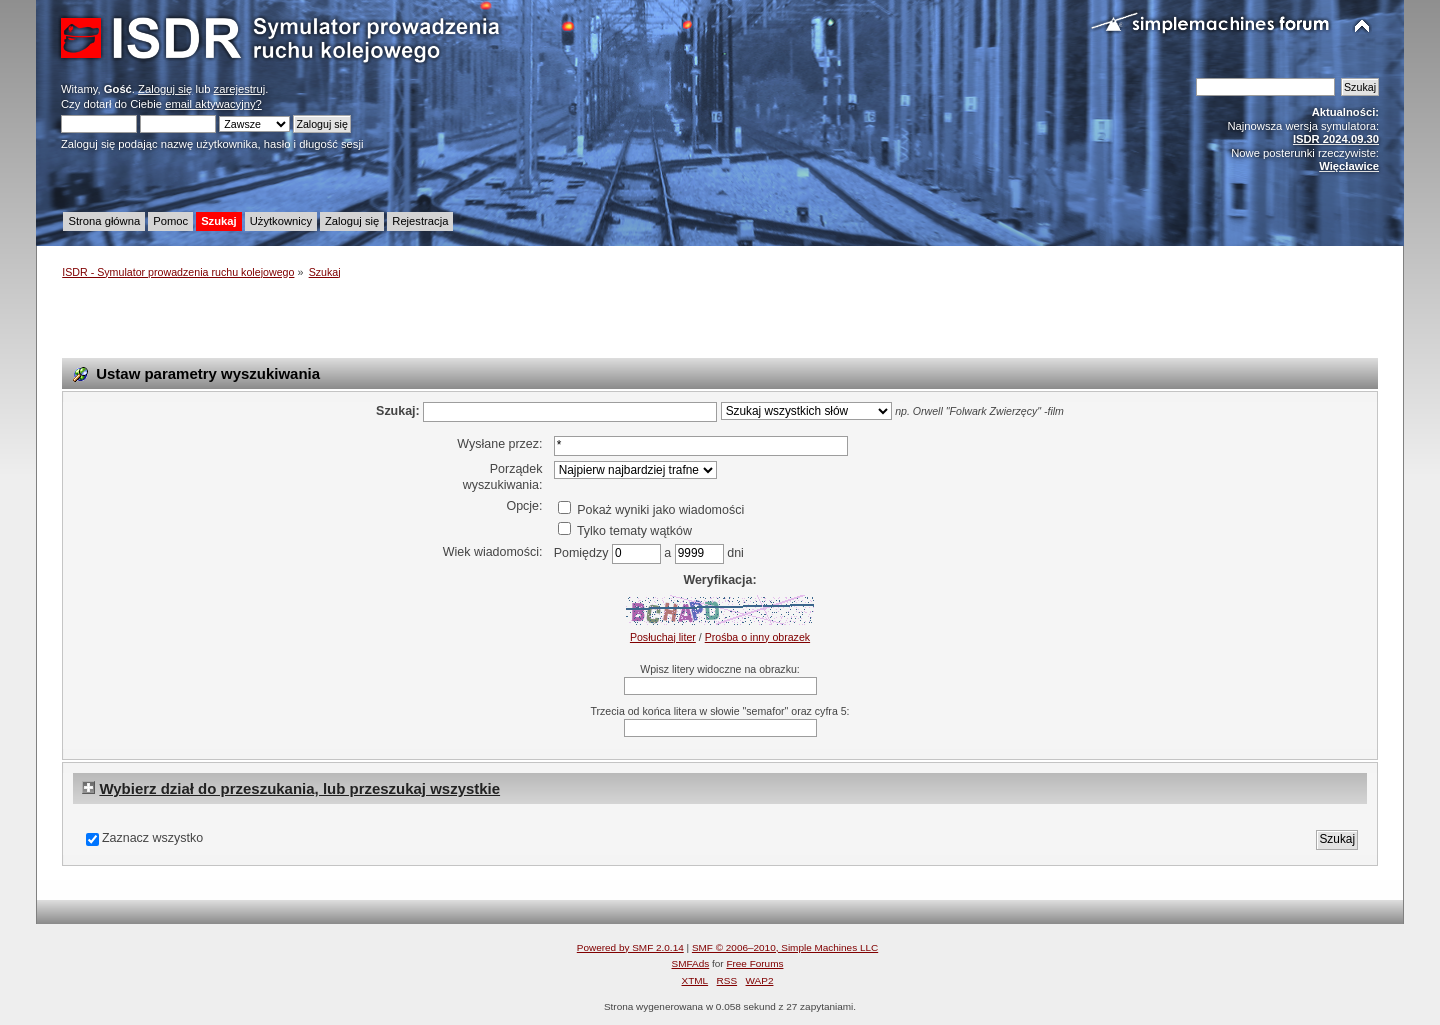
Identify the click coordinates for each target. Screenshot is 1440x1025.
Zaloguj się (165, 89)
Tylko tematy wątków (625, 531)
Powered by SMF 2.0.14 (630, 947)
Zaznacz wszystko (152, 838)
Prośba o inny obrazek (757, 637)
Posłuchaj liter (663, 637)
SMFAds (691, 963)
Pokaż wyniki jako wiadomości (651, 510)
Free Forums (754, 963)
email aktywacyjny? (213, 104)
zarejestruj (240, 89)
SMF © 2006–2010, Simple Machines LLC (785, 947)
